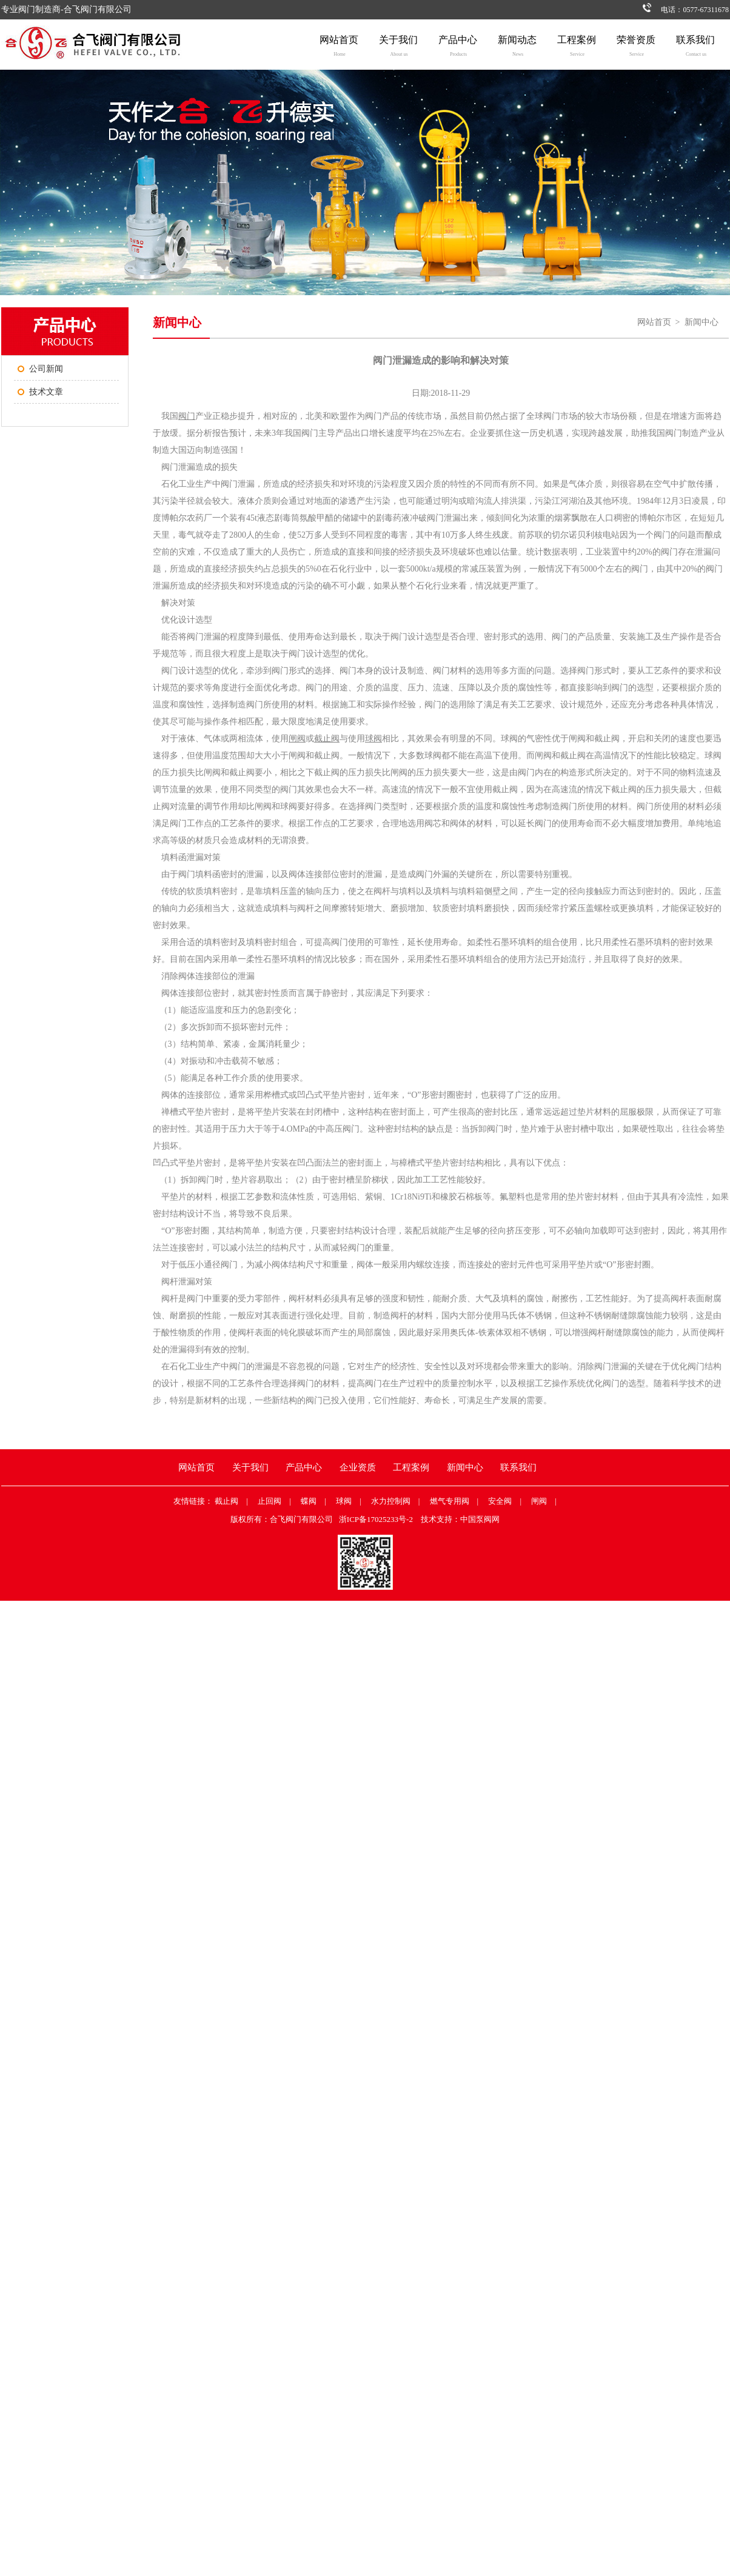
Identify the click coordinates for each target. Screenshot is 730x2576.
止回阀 (269, 1501)
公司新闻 (46, 368)
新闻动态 (517, 48)
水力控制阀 (390, 1501)
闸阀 (539, 1501)
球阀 (344, 1501)
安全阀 (500, 1501)
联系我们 (695, 48)
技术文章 (46, 391)
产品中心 (457, 48)
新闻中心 (701, 322)
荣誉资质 (636, 48)
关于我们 (398, 48)
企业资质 (358, 1467)
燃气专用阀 (449, 1501)
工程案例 (576, 48)
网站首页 (339, 48)
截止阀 (226, 1501)
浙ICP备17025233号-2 (376, 1519)
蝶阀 (308, 1501)
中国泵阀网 (480, 1519)
